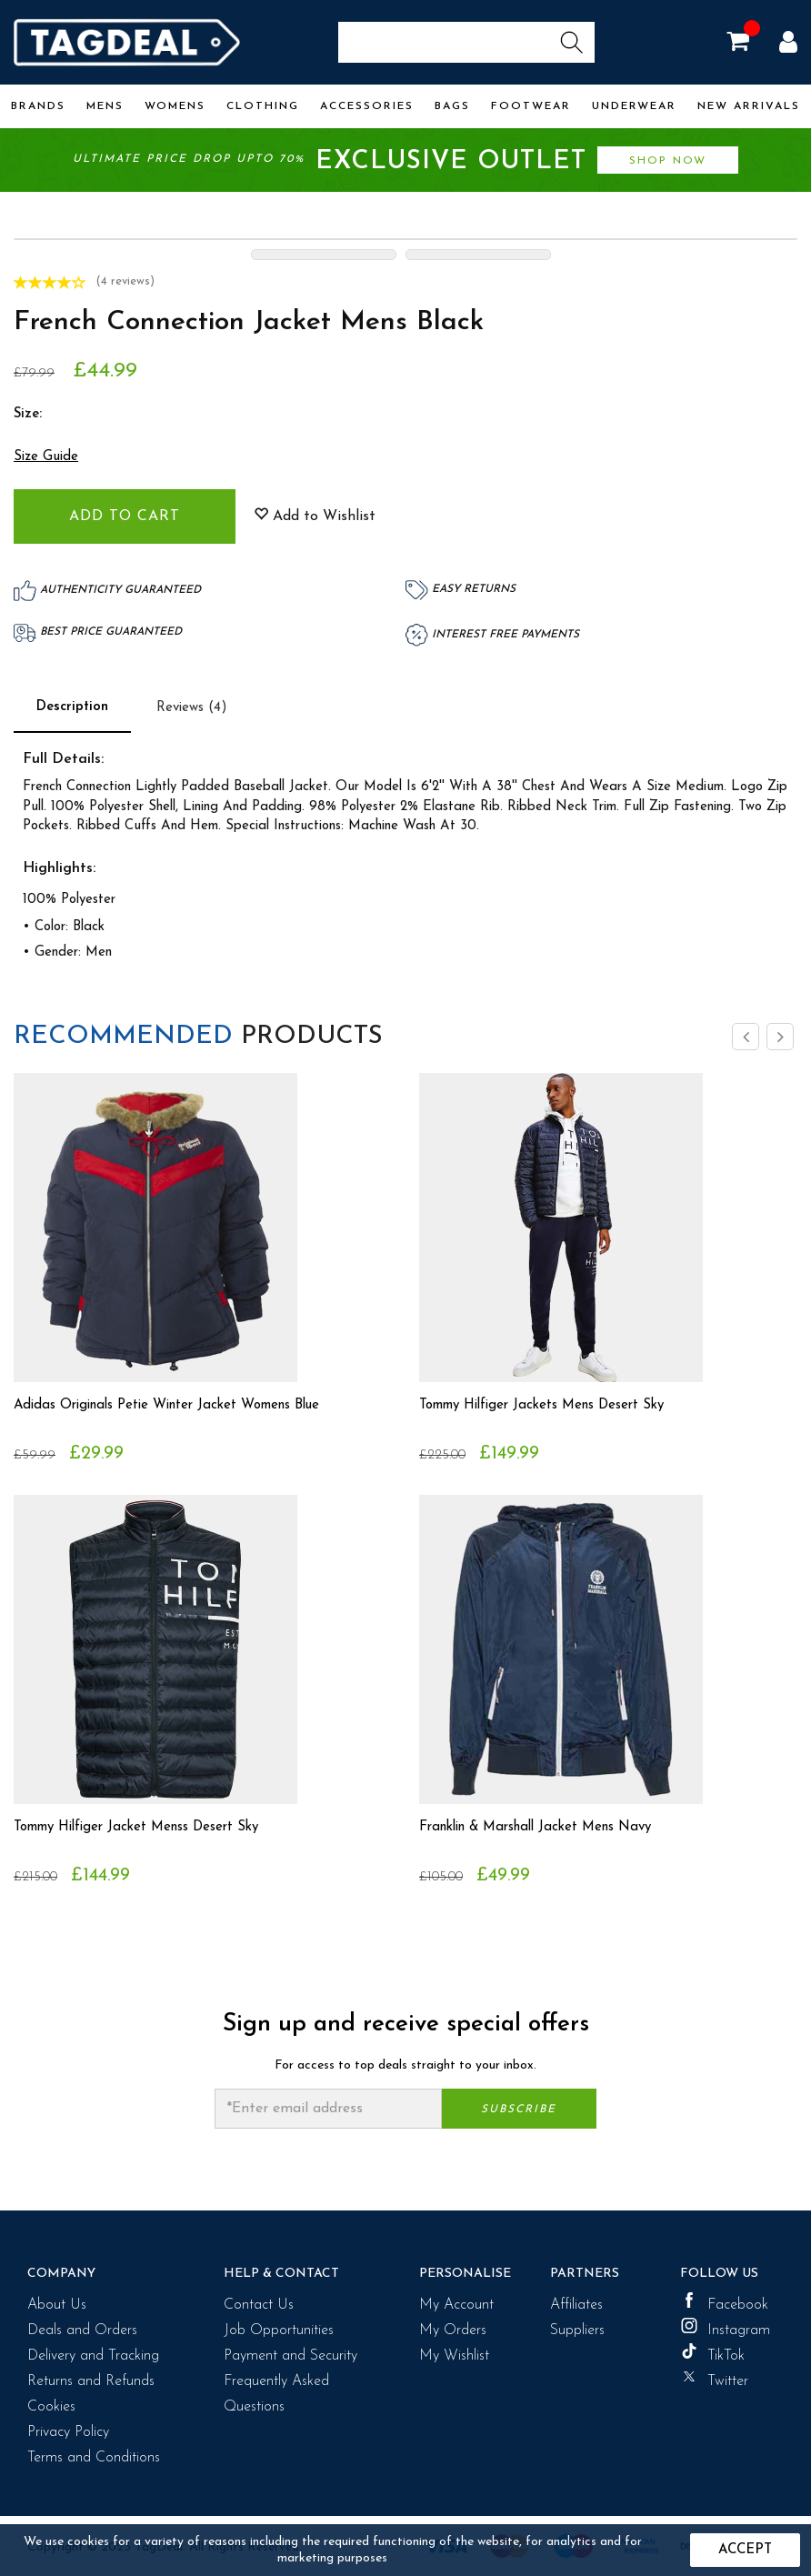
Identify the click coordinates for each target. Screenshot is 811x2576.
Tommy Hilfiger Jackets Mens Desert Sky (553, 1405)
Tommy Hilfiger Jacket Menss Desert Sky (148, 1827)
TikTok (712, 2353)
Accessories (367, 106)
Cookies (51, 2407)
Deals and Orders (82, 2330)
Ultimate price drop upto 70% (405, 161)
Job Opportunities (279, 2330)
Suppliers (577, 2330)
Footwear (531, 106)
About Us (56, 2305)
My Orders (452, 2330)
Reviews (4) (191, 708)
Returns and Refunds (91, 2381)
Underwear (634, 106)
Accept (745, 2550)
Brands (38, 106)
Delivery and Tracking (93, 2356)
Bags (452, 106)
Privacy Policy (68, 2432)
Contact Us (259, 2305)
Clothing (262, 106)
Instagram (725, 2328)
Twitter (714, 2379)
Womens (175, 106)
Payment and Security (290, 2356)
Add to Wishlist (314, 515)
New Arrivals (748, 106)
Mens (105, 106)
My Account (456, 2305)
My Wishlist (454, 2356)
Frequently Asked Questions (276, 2394)
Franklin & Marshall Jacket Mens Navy (547, 1827)
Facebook (724, 2302)
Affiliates (576, 2305)
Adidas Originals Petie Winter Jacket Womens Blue (181, 1405)
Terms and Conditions (93, 2458)
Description (72, 707)
